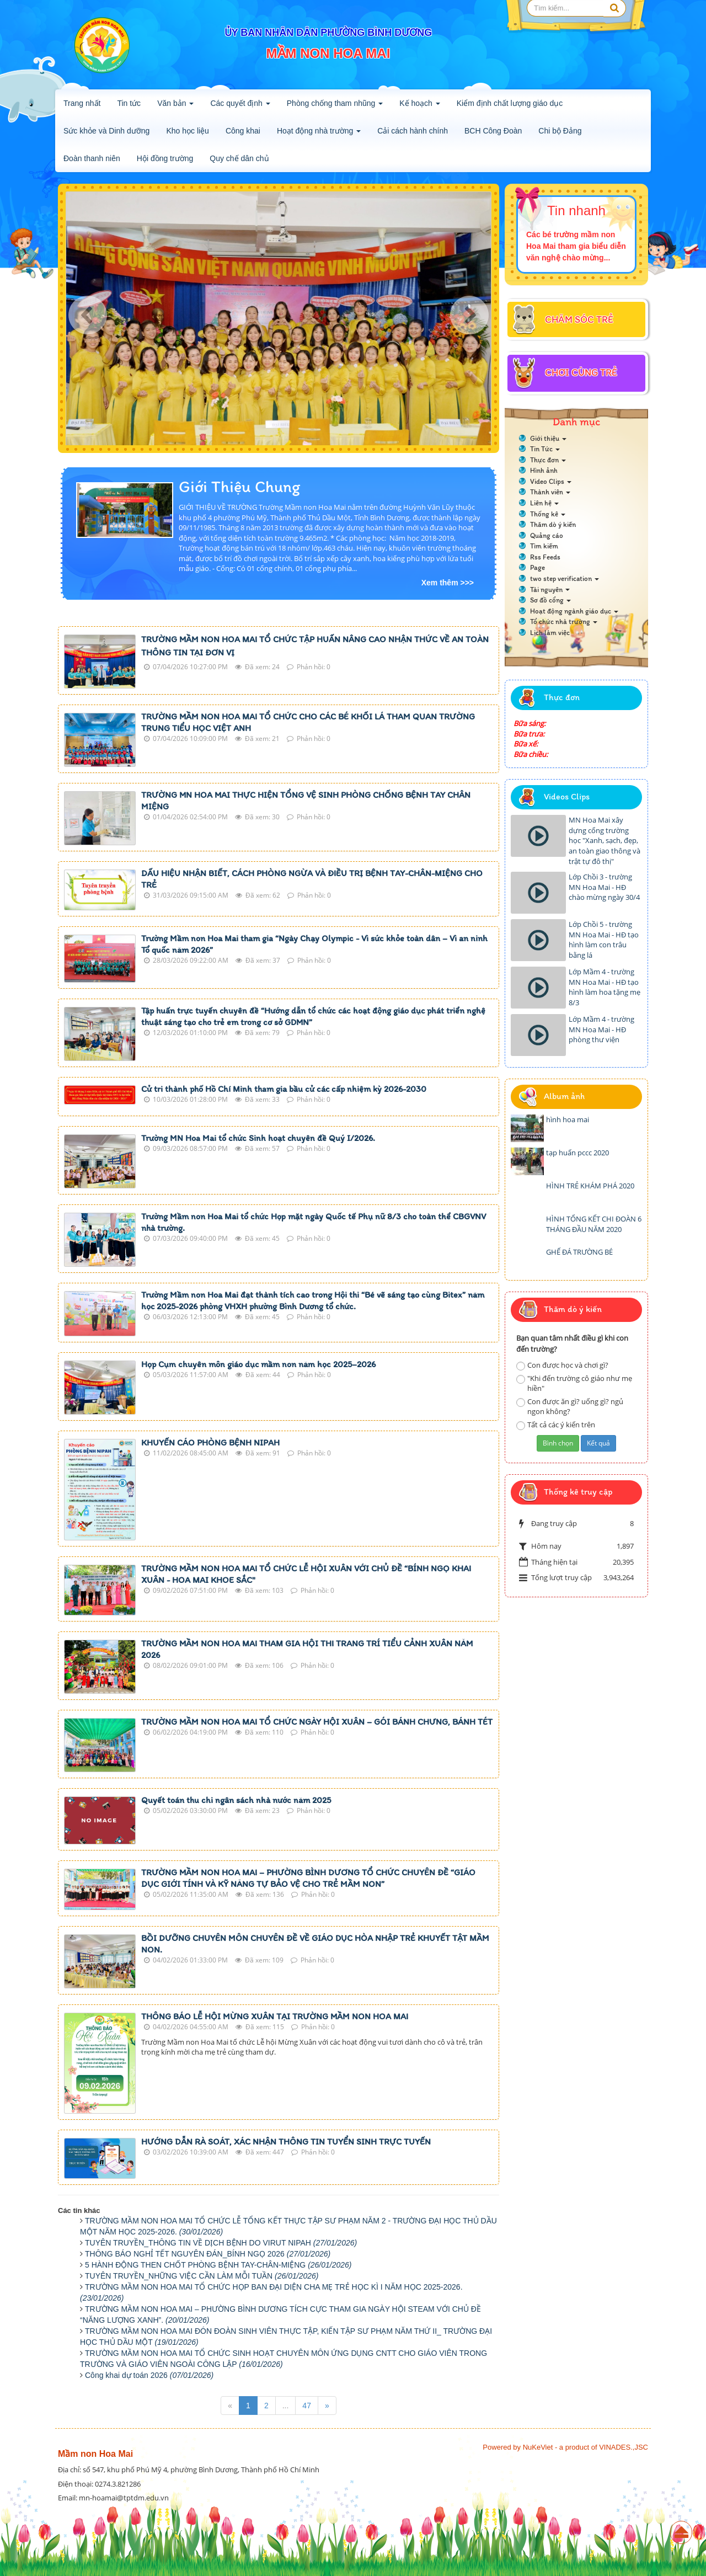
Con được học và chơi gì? (562, 1365)
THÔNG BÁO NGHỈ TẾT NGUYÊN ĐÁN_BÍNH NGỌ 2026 (207, 2253)
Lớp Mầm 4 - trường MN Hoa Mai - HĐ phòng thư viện (601, 1029)
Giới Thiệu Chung (239, 486)
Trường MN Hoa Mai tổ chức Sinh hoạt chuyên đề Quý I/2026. (258, 1138)
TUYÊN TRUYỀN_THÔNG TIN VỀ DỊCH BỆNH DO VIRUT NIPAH (221, 2242)
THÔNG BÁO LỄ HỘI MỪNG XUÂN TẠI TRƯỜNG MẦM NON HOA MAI (274, 2016)
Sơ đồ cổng (550, 600)
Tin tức (129, 103)
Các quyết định (240, 106)
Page (537, 567)
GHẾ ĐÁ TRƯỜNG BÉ (579, 1252)
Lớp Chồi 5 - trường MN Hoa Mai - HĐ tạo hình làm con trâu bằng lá (604, 939)
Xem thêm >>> (447, 582)
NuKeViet (538, 2447)
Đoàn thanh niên (91, 158)
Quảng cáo (546, 535)
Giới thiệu (548, 438)
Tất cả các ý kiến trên (555, 1425)
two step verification (564, 578)
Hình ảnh (544, 470)
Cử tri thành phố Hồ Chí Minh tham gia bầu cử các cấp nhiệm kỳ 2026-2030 (283, 1089)
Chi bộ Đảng (559, 130)
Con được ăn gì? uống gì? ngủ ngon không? (569, 1406)
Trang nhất (81, 103)
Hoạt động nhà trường (319, 134)
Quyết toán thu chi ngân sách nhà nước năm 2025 (236, 1800)
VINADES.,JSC (623, 2447)
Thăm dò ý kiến (553, 524)
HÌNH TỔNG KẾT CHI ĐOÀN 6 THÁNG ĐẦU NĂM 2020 (593, 1224)
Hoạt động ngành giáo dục (574, 611)
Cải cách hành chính (412, 130)
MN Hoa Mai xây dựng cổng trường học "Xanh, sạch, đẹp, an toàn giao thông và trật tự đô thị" (604, 840)
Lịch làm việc (550, 632)
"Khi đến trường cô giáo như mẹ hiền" (574, 1383)
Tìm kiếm (544, 546)
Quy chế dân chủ (239, 158)
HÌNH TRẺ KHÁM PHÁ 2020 (590, 1186)
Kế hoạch (419, 106)
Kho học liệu (187, 130)
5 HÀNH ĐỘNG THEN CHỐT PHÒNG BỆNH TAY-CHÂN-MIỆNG (218, 2264)
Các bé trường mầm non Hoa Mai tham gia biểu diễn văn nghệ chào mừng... (576, 246)
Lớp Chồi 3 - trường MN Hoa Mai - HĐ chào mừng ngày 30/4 (604, 887)
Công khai (243, 130)
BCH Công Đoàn (493, 130)
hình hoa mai (567, 1119)
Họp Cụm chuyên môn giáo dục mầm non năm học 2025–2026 (258, 1364)
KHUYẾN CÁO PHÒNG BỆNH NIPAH (210, 1442)
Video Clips (550, 481)
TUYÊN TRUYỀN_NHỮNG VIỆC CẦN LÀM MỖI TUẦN (201, 2275)
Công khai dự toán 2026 (149, 2375)
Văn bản (175, 106)
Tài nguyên (550, 589)
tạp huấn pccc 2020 (577, 1153)
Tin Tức (545, 449)
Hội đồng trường (165, 158)
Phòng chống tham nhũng (335, 106)
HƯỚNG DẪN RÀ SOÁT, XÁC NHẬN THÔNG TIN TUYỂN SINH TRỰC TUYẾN (286, 2141)
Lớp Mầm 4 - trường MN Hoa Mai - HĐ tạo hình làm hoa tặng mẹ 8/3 (604, 987)
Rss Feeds (545, 557)
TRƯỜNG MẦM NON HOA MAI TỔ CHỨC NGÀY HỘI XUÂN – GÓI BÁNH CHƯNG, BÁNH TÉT (317, 1721)
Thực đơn (548, 460)
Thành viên (550, 492)
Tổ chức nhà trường (563, 621)
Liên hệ (544, 503)
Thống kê (547, 514)
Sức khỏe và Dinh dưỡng (106, 130)
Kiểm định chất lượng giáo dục (510, 103)
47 (306, 2405)
